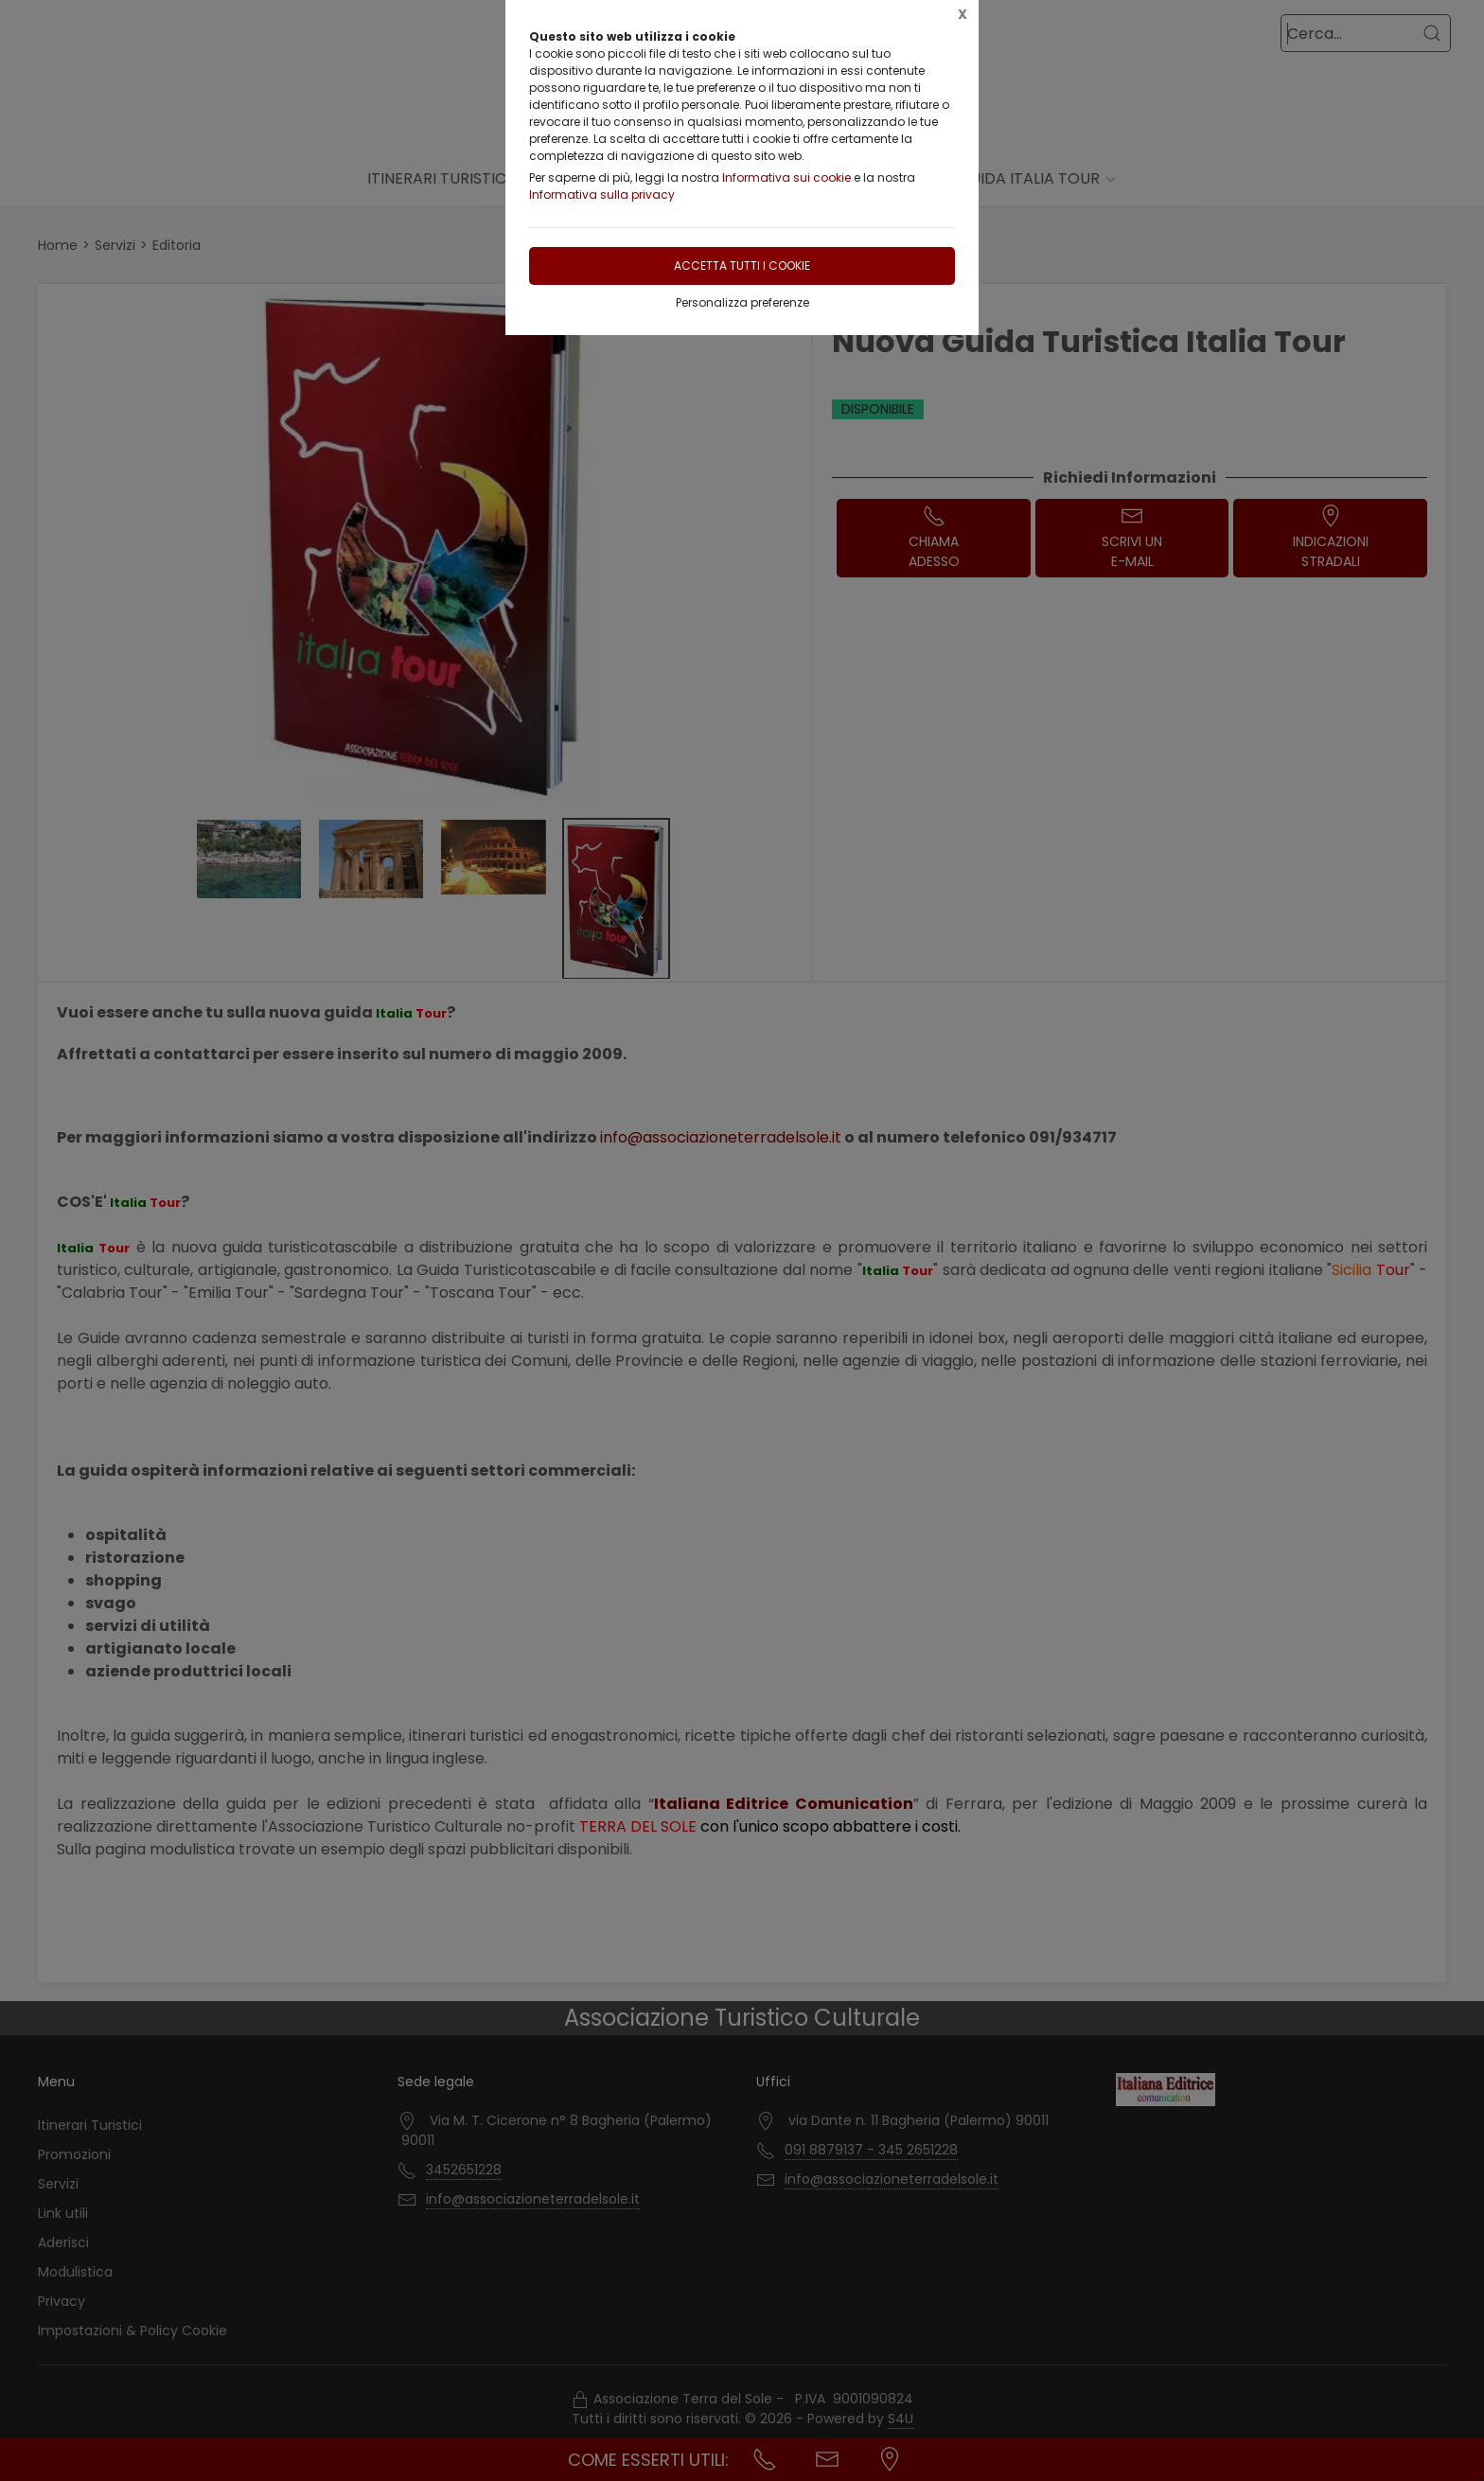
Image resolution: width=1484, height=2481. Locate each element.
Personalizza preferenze (742, 302)
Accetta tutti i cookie (742, 265)
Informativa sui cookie (786, 177)
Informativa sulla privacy (602, 194)
